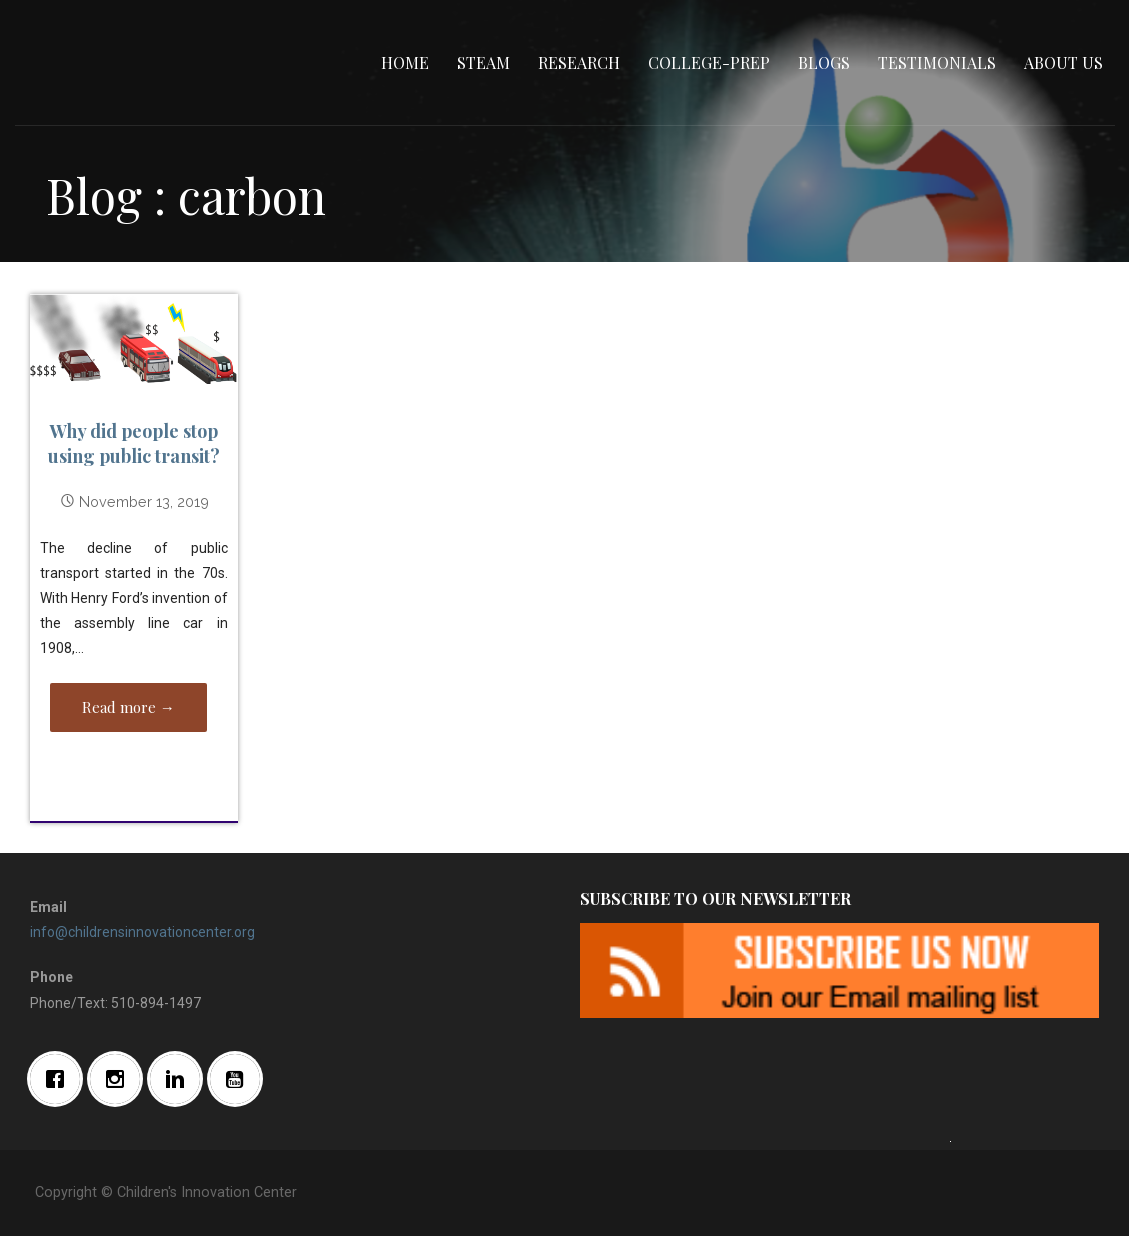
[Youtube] (240, 1079)
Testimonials (937, 62)
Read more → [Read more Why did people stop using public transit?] (128, 707)
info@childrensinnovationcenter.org (142, 932)
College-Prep (709, 62)
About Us (1063, 62)
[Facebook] (60, 1079)
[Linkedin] (180, 1079)
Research (579, 62)
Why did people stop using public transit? (134, 443)
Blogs (824, 62)
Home (405, 62)
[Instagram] (120, 1079)
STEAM (483, 62)
